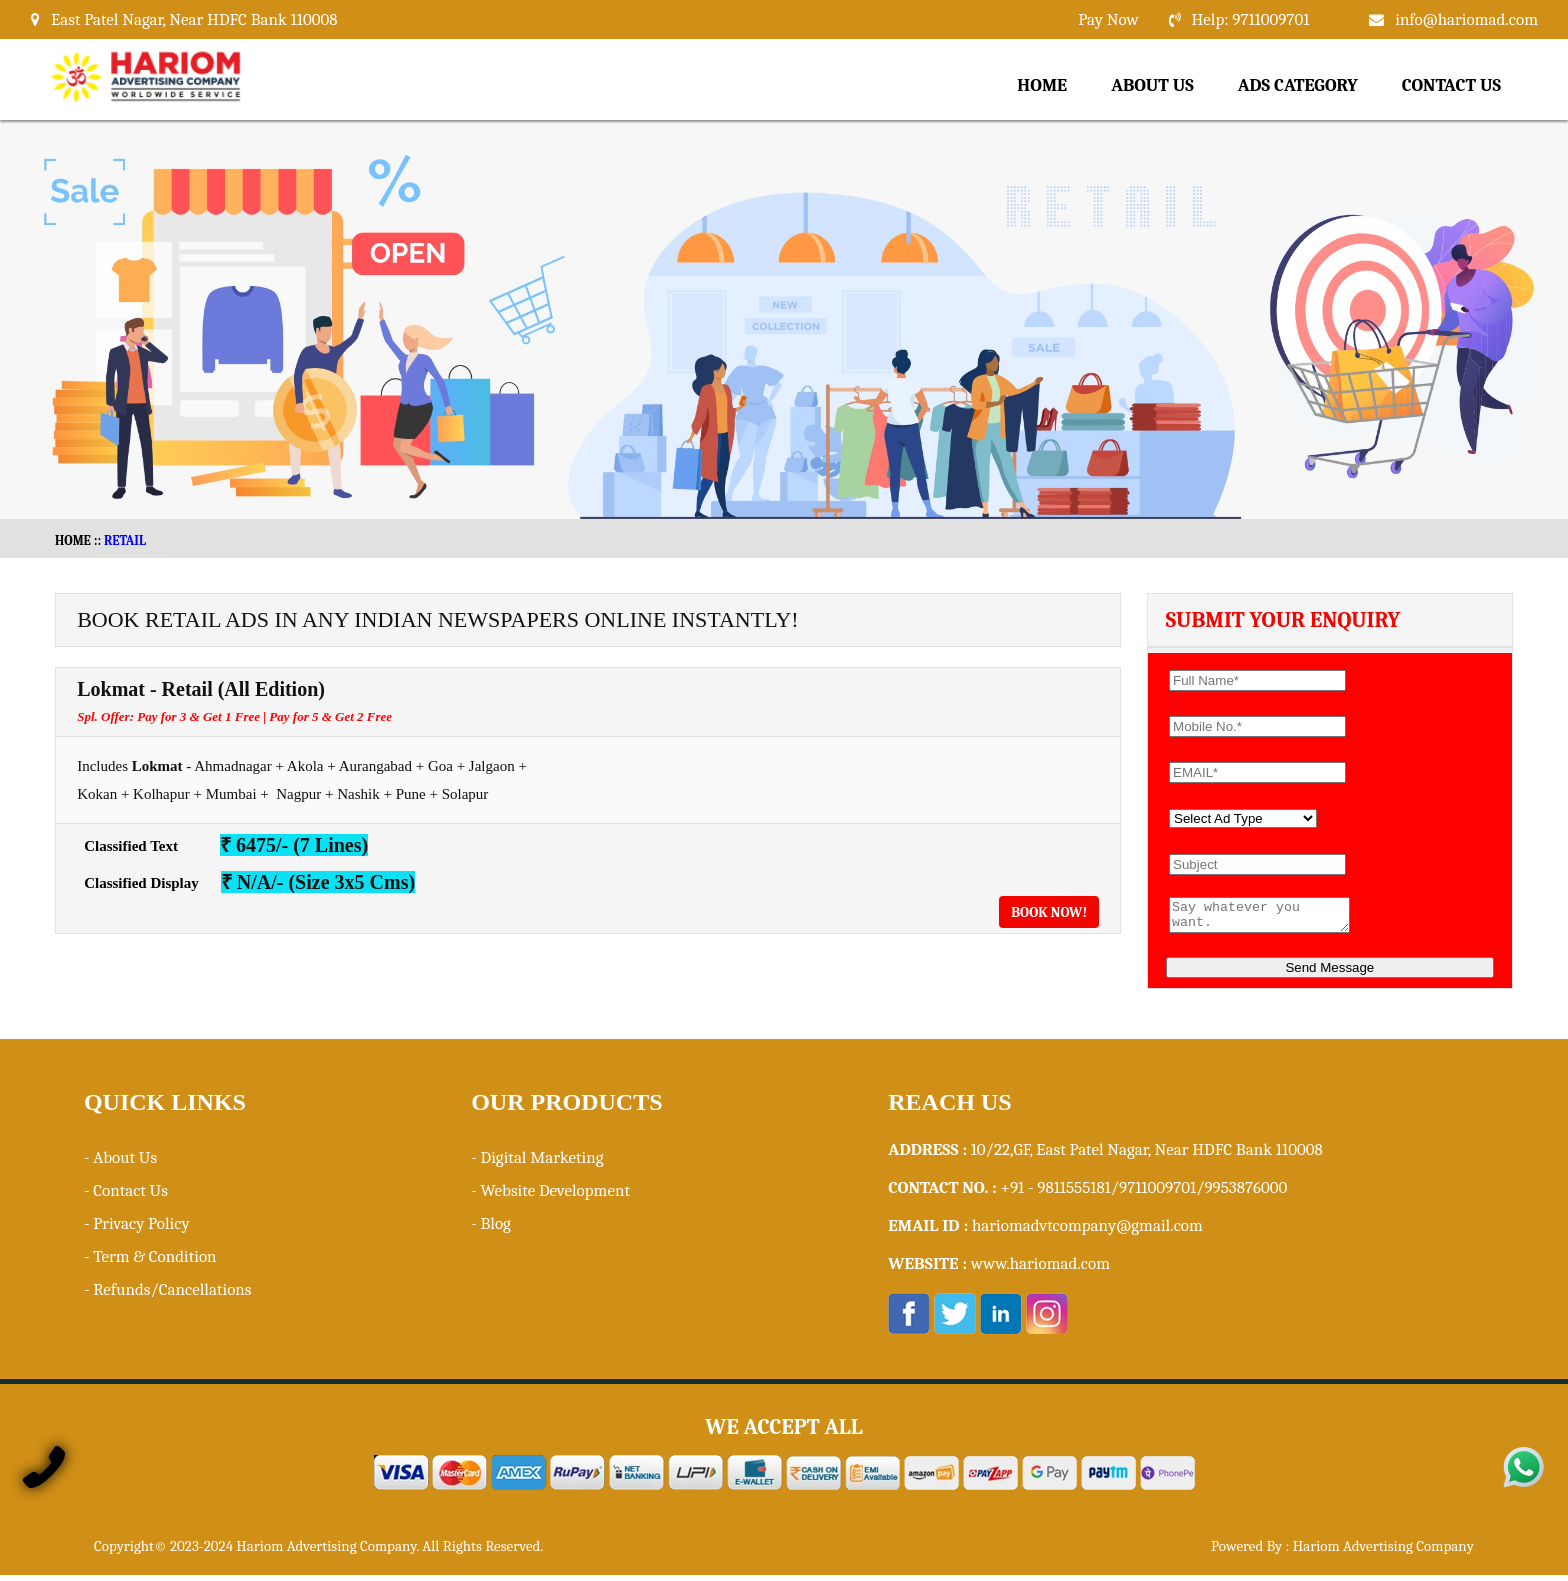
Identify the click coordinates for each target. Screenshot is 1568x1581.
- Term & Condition (150, 1262)
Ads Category (1298, 85)
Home (1042, 85)
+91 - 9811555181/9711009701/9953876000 (1144, 1193)
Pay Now (1108, 19)
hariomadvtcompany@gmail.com (1087, 1231)
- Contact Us (126, 1196)
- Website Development (550, 1196)
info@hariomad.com (1466, 19)
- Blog (491, 1229)
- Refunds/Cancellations (168, 1295)
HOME (73, 540)
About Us (1152, 85)
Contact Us (1451, 85)
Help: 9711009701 (1251, 19)
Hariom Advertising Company (1383, 1552)
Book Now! (1049, 912)
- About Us (120, 1163)
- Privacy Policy (137, 1229)
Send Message (1329, 973)
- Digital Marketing (537, 1163)
